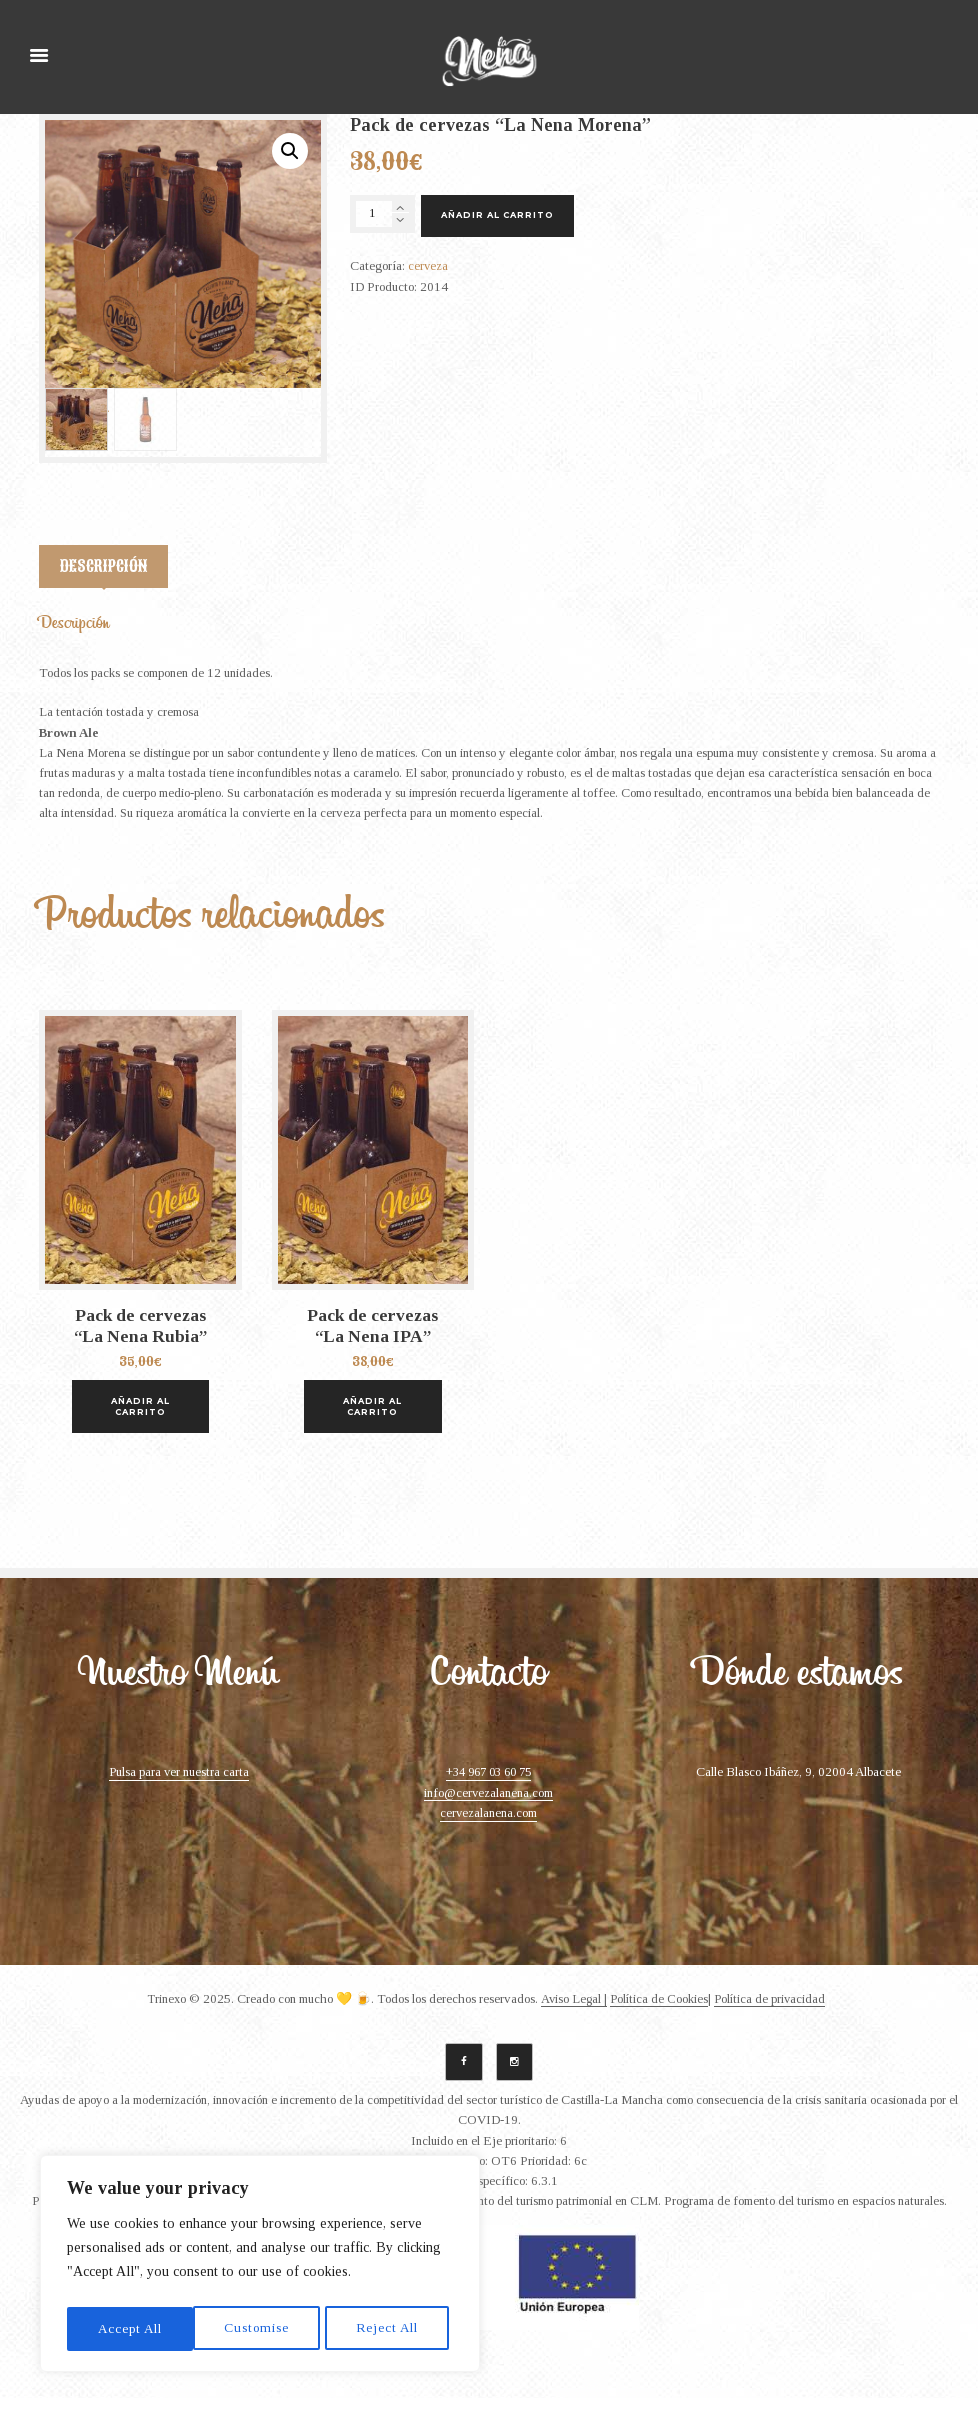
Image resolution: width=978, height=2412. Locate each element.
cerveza (428, 267)
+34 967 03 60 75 (489, 1785)
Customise (129, 2328)
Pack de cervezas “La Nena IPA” (372, 1344)
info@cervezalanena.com (488, 1805)
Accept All (390, 2328)
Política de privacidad (773, 2011)
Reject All (260, 2328)
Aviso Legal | (573, 2011)
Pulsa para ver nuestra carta (179, 1785)
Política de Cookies (660, 2011)
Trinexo (163, 2011)
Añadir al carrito (501, 216)
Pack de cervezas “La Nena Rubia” (140, 1344)
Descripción (104, 574)
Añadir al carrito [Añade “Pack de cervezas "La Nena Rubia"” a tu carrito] (140, 1417)
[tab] (104, 578)
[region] (260, 2267)
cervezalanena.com (489, 1825)
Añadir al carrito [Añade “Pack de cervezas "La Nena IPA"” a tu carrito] (373, 1417)
